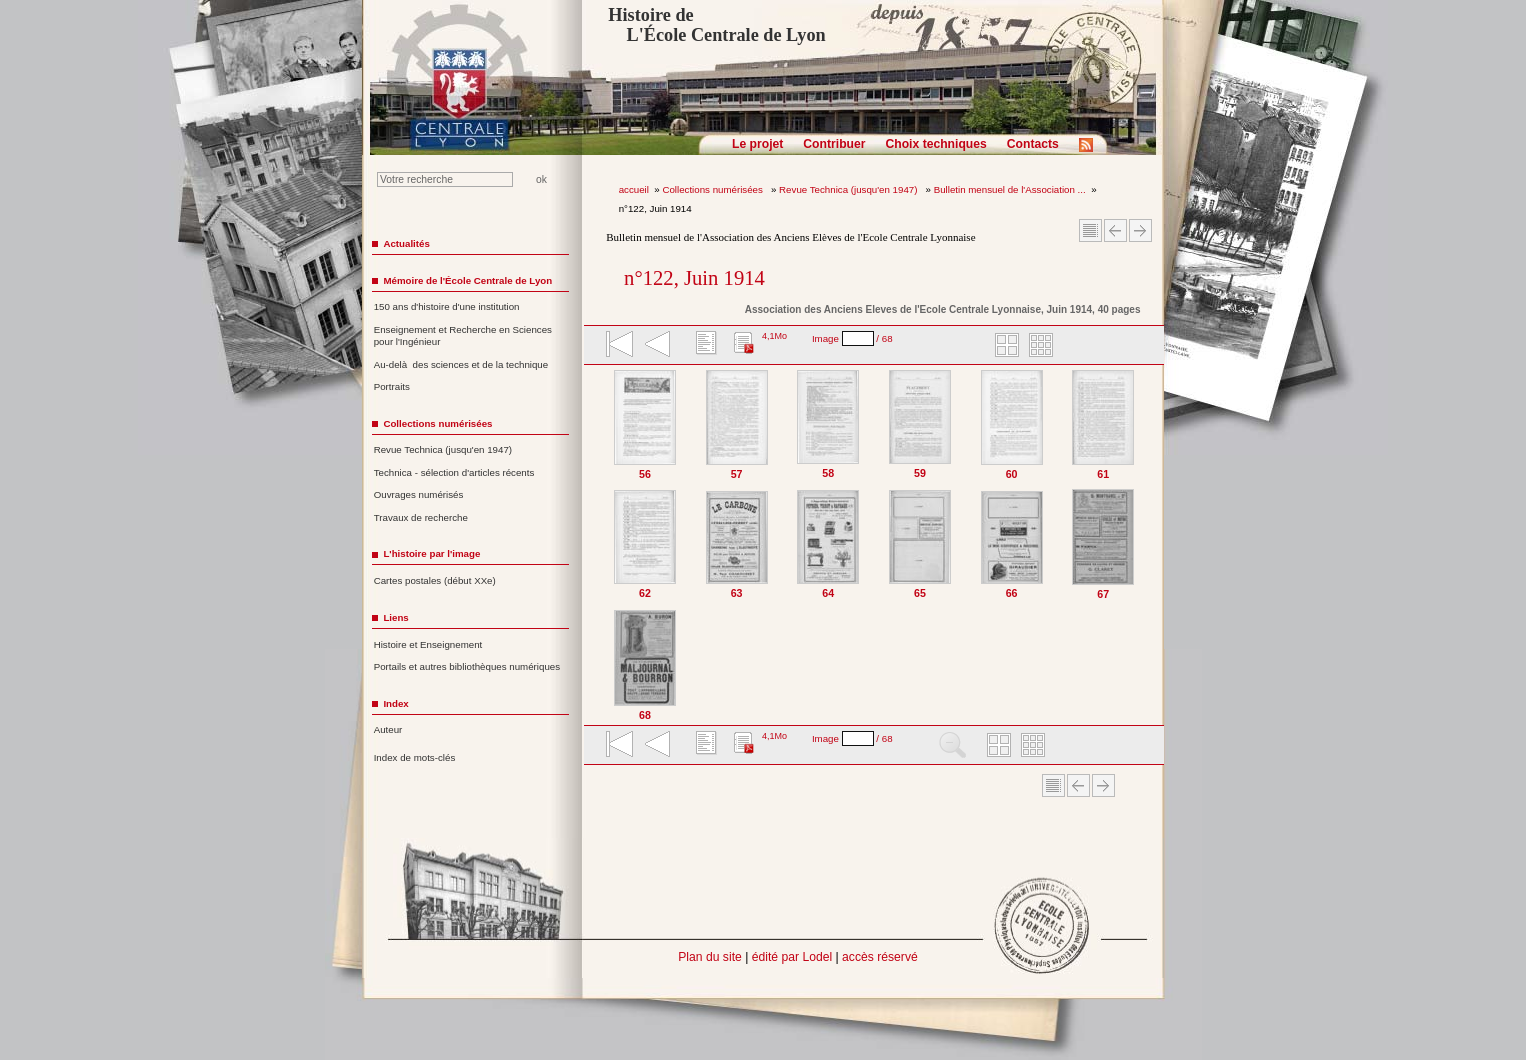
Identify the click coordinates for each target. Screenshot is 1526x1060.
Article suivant (1140, 230)
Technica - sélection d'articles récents (454, 472)
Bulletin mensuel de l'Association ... (1010, 189)
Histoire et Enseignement (428, 644)
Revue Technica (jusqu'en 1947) (849, 189)
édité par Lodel (792, 957)
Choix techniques (935, 144)
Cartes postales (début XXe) (435, 580)
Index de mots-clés (415, 757)
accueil (634, 189)
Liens (395, 617)
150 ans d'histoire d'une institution (447, 306)
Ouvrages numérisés (419, 494)
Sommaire (1090, 230)
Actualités (406, 243)
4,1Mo (774, 336)
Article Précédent (1115, 230)
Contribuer (834, 144)
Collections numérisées (713, 189)
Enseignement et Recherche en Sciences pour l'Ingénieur (463, 336)
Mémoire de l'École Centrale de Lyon (467, 280)
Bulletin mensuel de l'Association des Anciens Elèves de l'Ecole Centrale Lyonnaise (790, 237)
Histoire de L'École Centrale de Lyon (716, 25)
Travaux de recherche (421, 517)
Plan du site (710, 957)
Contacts (1033, 144)
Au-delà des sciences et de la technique (461, 364)
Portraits (392, 386)
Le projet (757, 144)
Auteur (388, 729)
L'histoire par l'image (431, 553)
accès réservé (880, 957)
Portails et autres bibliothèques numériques (467, 666)
